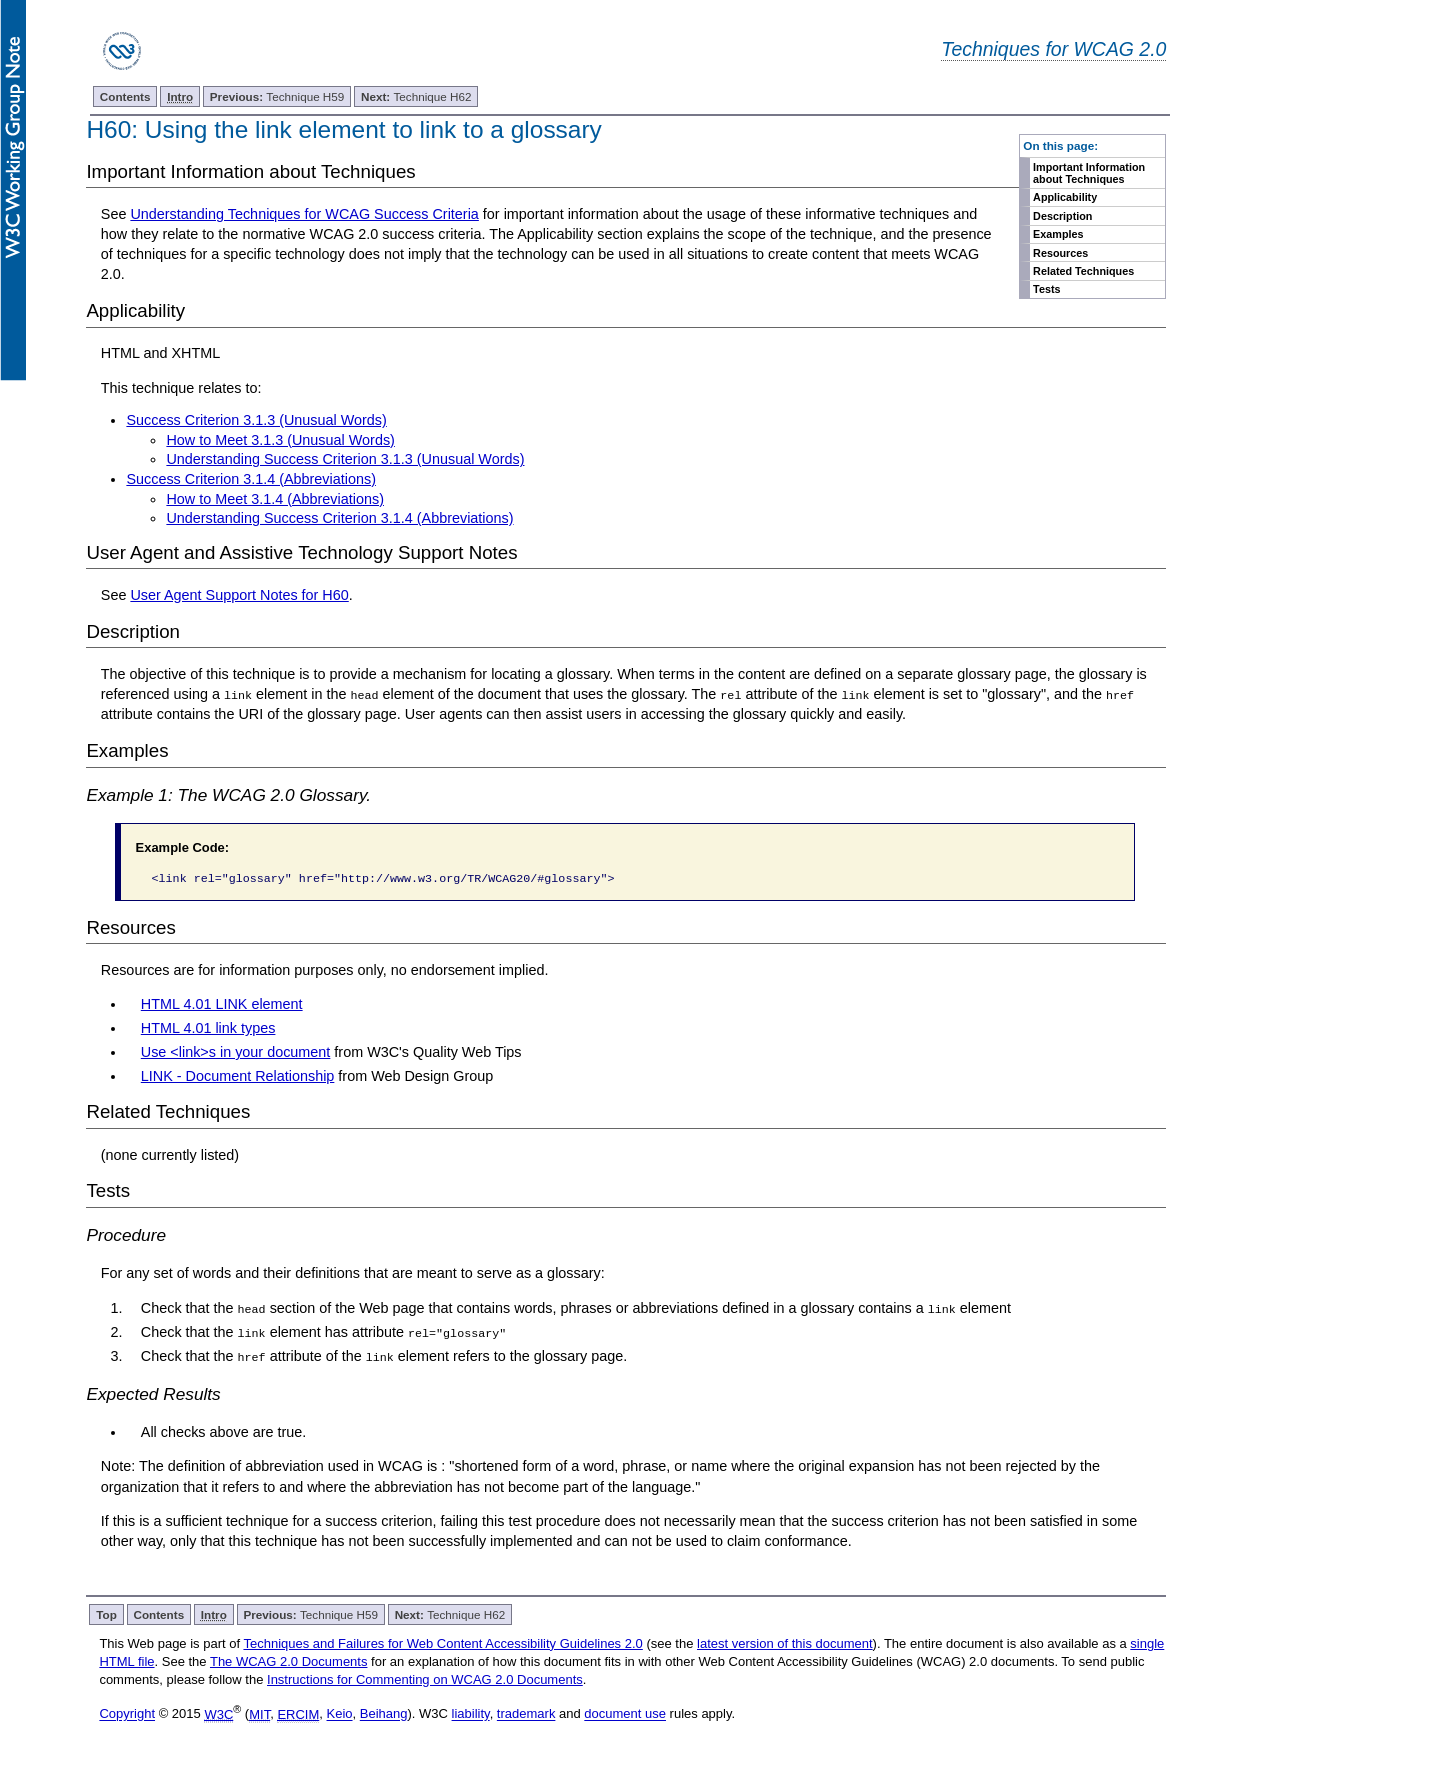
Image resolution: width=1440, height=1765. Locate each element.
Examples (1058, 234)
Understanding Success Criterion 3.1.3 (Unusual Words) (345, 459)
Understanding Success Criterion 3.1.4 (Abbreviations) (339, 518)
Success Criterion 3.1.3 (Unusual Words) (256, 420)
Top (106, 1613)
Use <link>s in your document (236, 1052)
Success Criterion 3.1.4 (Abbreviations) (251, 479)
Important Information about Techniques (1089, 173)
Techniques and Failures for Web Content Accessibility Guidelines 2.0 (442, 1642)
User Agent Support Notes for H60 (239, 595)
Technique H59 (277, 96)
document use (625, 1713)
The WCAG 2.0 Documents (289, 1660)
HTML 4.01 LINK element (222, 1004)
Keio (340, 1713)
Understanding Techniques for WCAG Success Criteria (304, 214)
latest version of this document (785, 1642)
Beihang (384, 1713)
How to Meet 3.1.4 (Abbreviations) (275, 499)
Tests (1046, 289)
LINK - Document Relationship (238, 1075)
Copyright (127, 1713)
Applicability (1065, 197)
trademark (526, 1713)
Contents (125, 96)
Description (1062, 216)
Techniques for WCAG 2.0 (1053, 49)
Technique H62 (416, 96)
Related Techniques (1083, 271)
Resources (1060, 253)
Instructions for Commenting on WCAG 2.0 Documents (425, 1678)
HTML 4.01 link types (208, 1028)
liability (471, 1713)
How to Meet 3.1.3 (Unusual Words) (280, 440)
